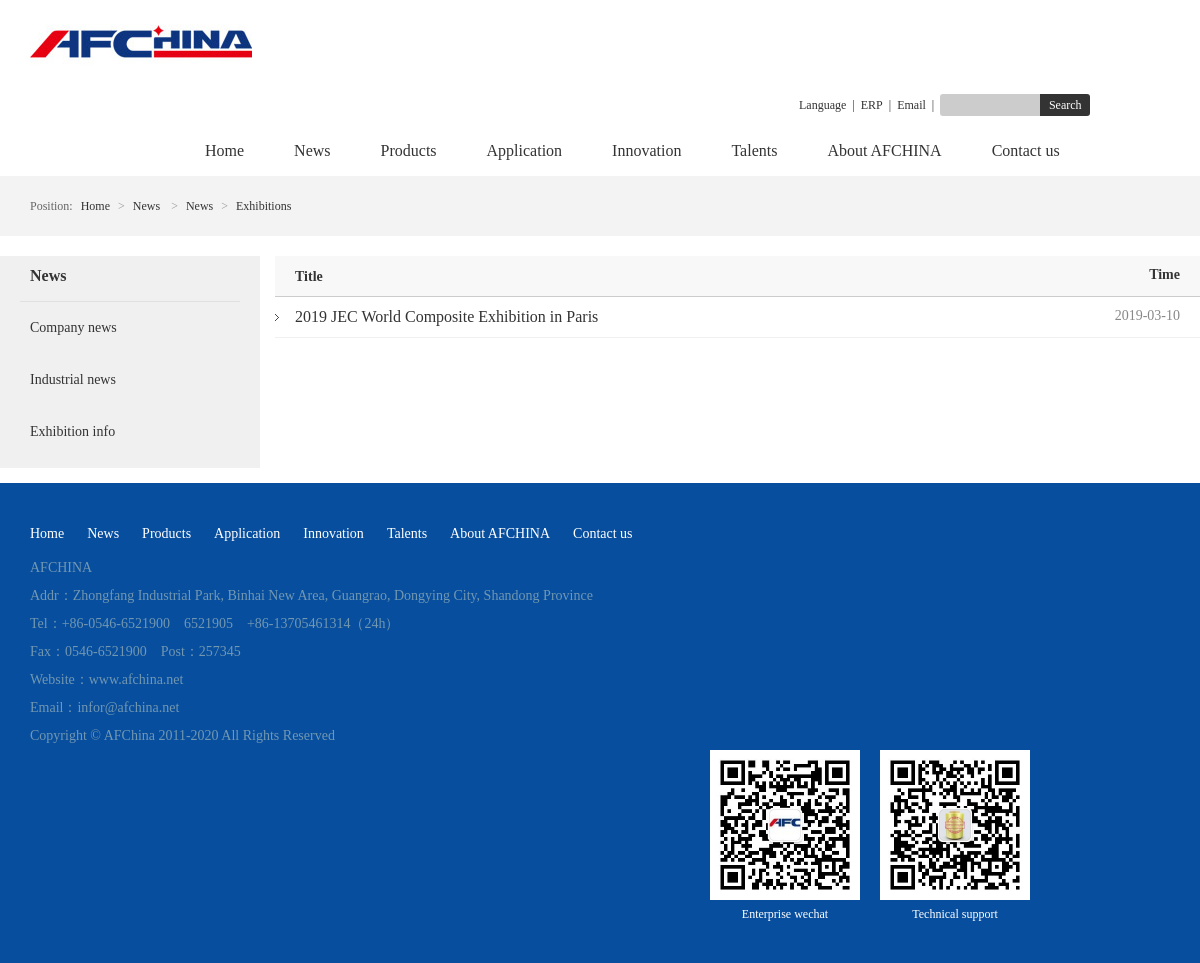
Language (822, 105)
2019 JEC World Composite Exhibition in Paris (446, 316)
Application (525, 150)
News (312, 150)
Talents (754, 150)
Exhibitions (263, 206)
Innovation (646, 150)
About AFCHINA (884, 150)
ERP (872, 105)
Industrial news (73, 379)
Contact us (1026, 150)
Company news (73, 327)
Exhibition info (72, 431)
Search (1065, 105)
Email (911, 105)
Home (224, 150)
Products (409, 150)
